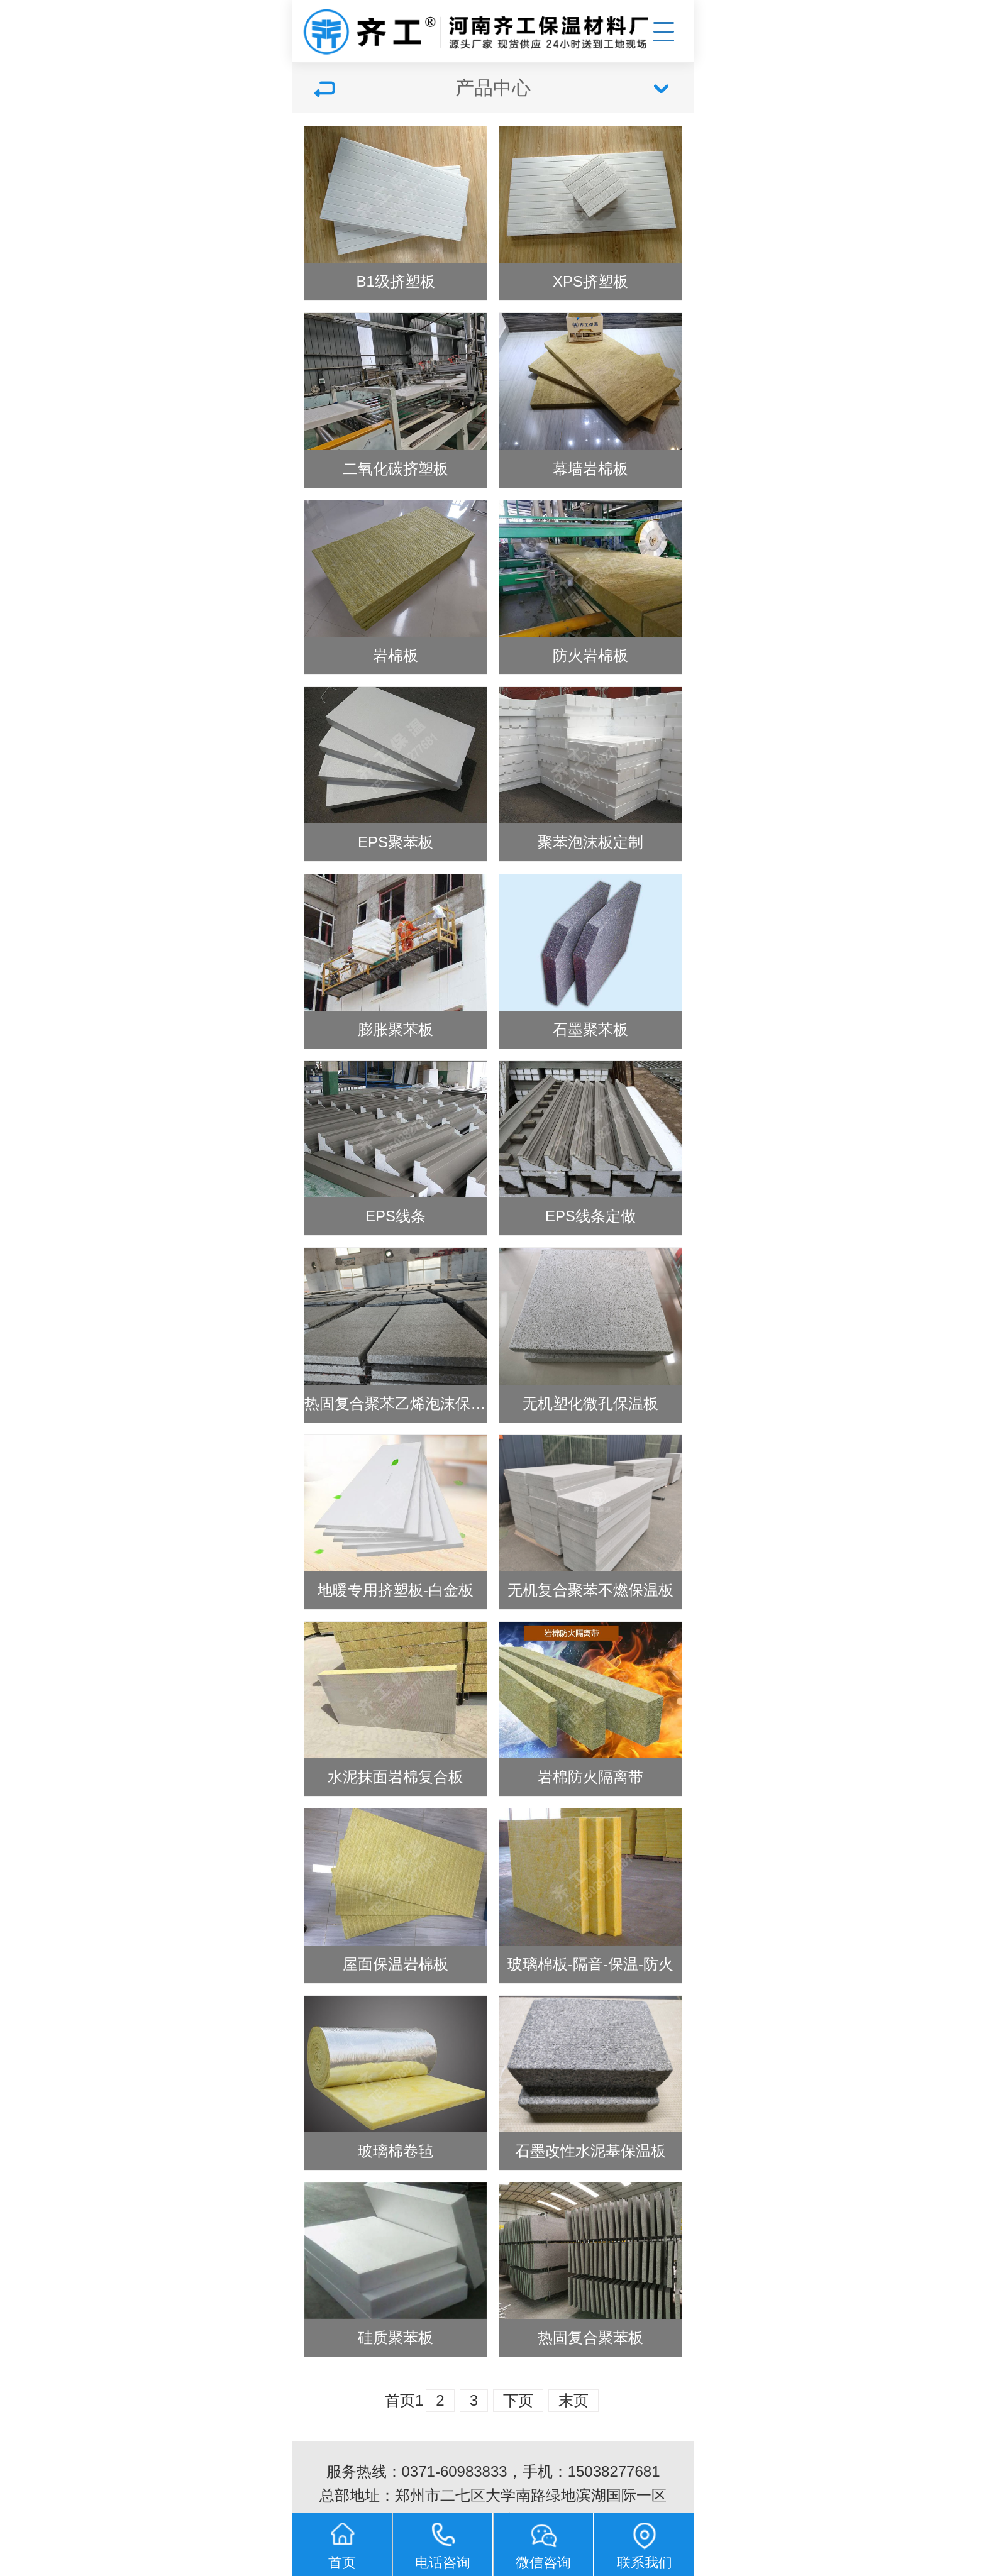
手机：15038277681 (591, 2471)
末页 (573, 2400)
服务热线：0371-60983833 (416, 2471)
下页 (518, 2400)
